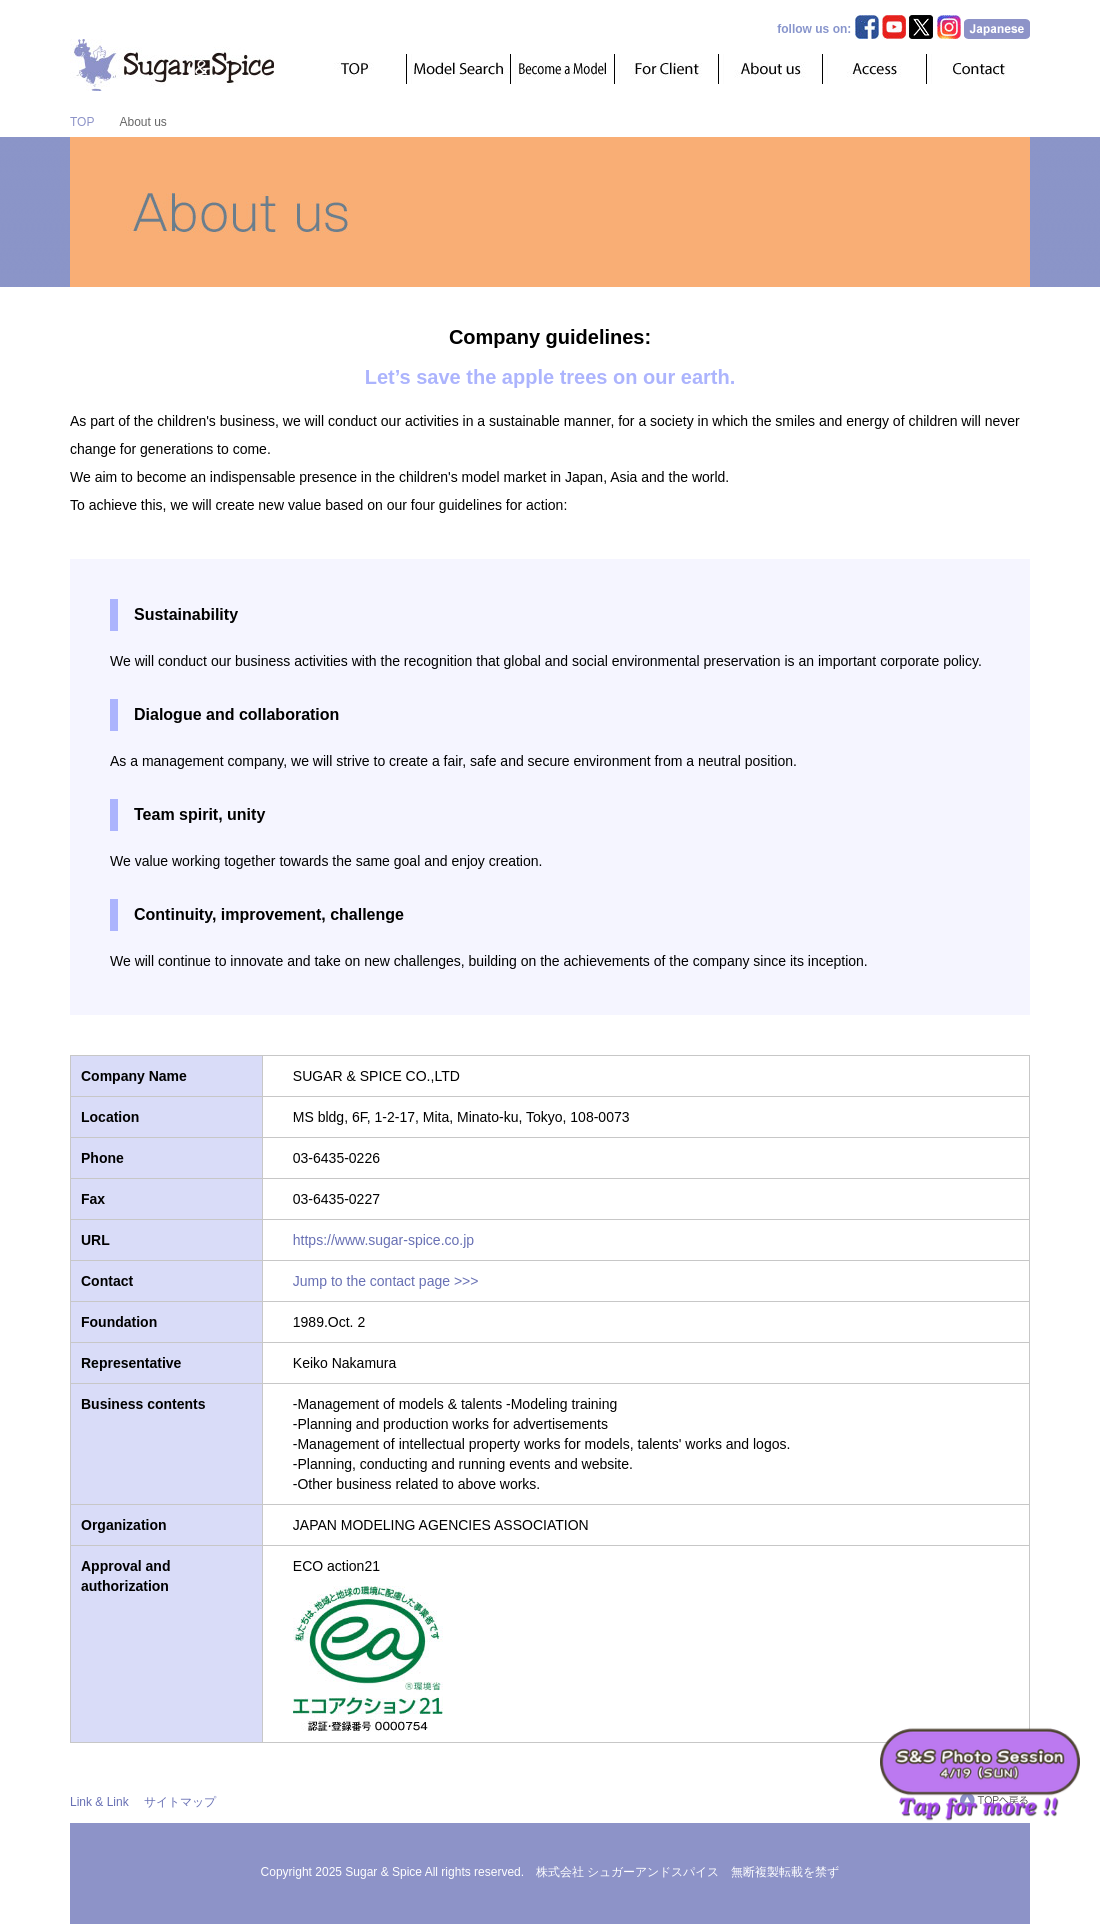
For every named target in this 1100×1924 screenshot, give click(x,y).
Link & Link (99, 1802)
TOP (82, 122)
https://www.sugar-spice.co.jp (383, 1240)
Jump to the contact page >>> (386, 1281)
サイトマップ (180, 1802)
